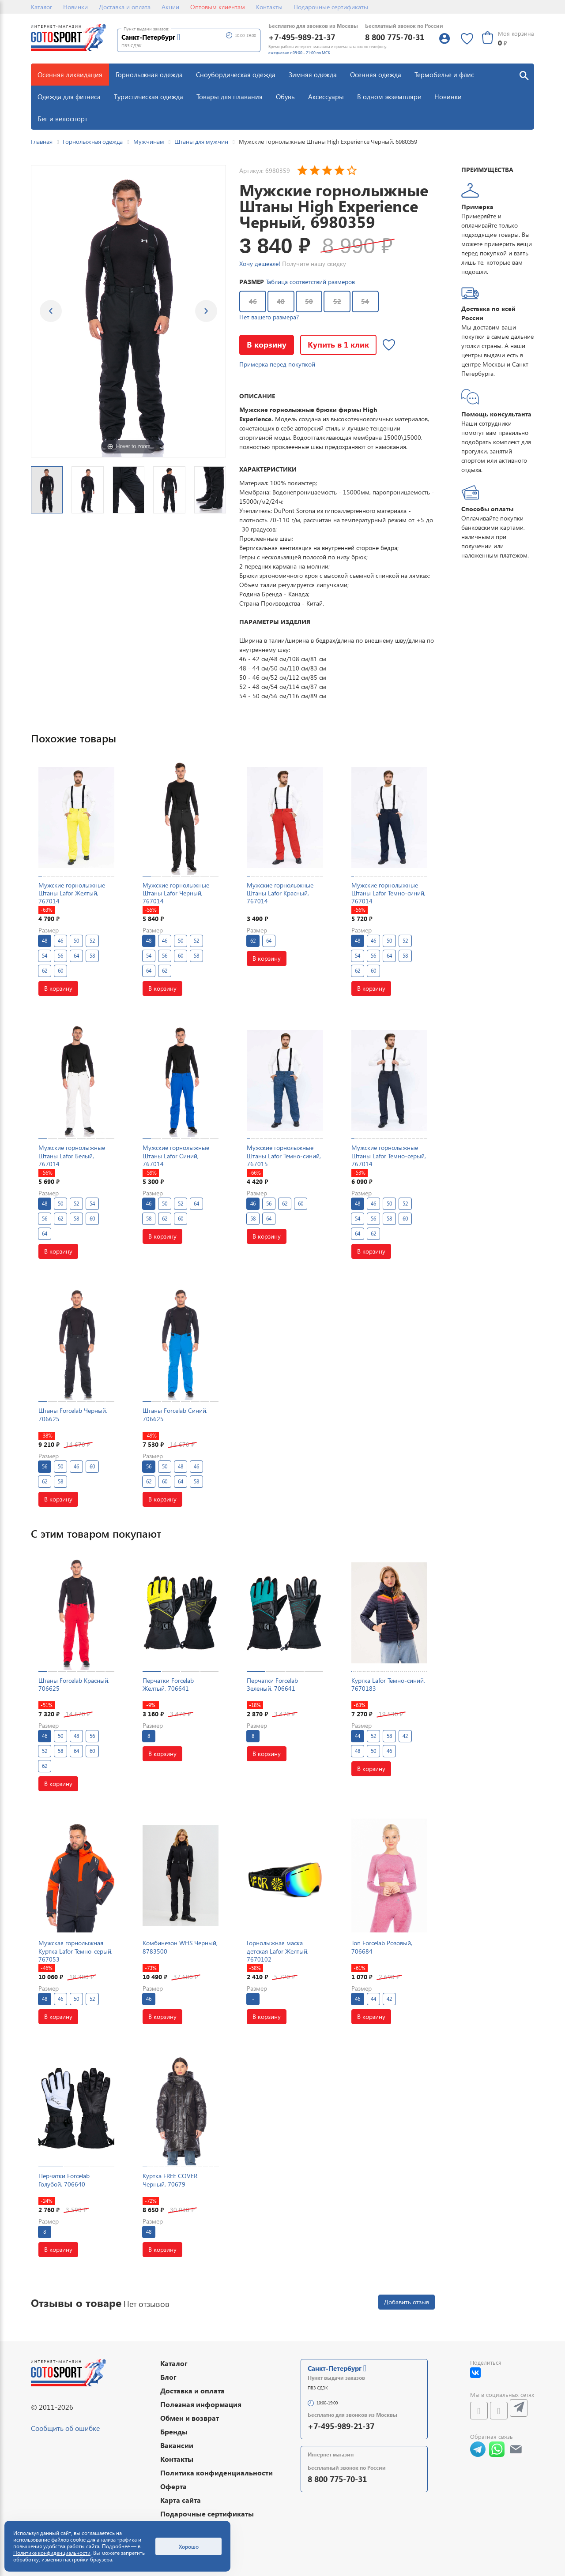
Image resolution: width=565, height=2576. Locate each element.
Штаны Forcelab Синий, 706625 (175, 1414)
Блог (168, 2376)
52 (337, 301)
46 (253, 301)
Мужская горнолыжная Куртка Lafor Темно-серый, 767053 (75, 1951)
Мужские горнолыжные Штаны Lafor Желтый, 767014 (71, 893)
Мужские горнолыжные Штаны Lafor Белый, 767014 (71, 1155)
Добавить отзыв (406, 2302)
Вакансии (176, 2445)
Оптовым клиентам (217, 7)
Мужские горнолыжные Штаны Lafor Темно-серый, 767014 (388, 1155)
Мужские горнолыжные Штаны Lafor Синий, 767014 (176, 1155)
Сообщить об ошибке (65, 2428)
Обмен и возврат (189, 2417)
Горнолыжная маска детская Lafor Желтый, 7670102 (278, 1951)
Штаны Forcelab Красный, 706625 (73, 1684)
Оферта (173, 2486)
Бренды (174, 2431)
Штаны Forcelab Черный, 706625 (72, 1414)
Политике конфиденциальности (51, 2553)
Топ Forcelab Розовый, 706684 (381, 1947)
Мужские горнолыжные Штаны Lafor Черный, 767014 (176, 893)
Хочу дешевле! (259, 263)
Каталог (41, 7)
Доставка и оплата (125, 7)
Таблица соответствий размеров (310, 281)
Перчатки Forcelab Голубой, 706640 (64, 2180)
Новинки (75, 7)
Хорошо (189, 2546)
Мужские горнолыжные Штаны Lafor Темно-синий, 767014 (388, 893)
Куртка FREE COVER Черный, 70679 (170, 2180)
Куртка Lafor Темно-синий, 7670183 (388, 1684)
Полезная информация (200, 2404)
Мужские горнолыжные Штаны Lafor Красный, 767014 (280, 893)
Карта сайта (180, 2500)
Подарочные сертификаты (331, 7)
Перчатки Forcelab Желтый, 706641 (168, 1684)
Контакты (269, 7)
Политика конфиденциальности (216, 2472)
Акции (170, 7)
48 (281, 301)
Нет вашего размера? (269, 317)
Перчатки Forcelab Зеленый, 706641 (272, 1684)
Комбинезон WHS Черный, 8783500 (180, 1947)
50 (309, 301)
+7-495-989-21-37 (301, 36)
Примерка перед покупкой (277, 364)
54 (365, 301)
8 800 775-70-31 (394, 36)
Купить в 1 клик (338, 344)
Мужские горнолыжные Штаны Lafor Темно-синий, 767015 (284, 1155)
